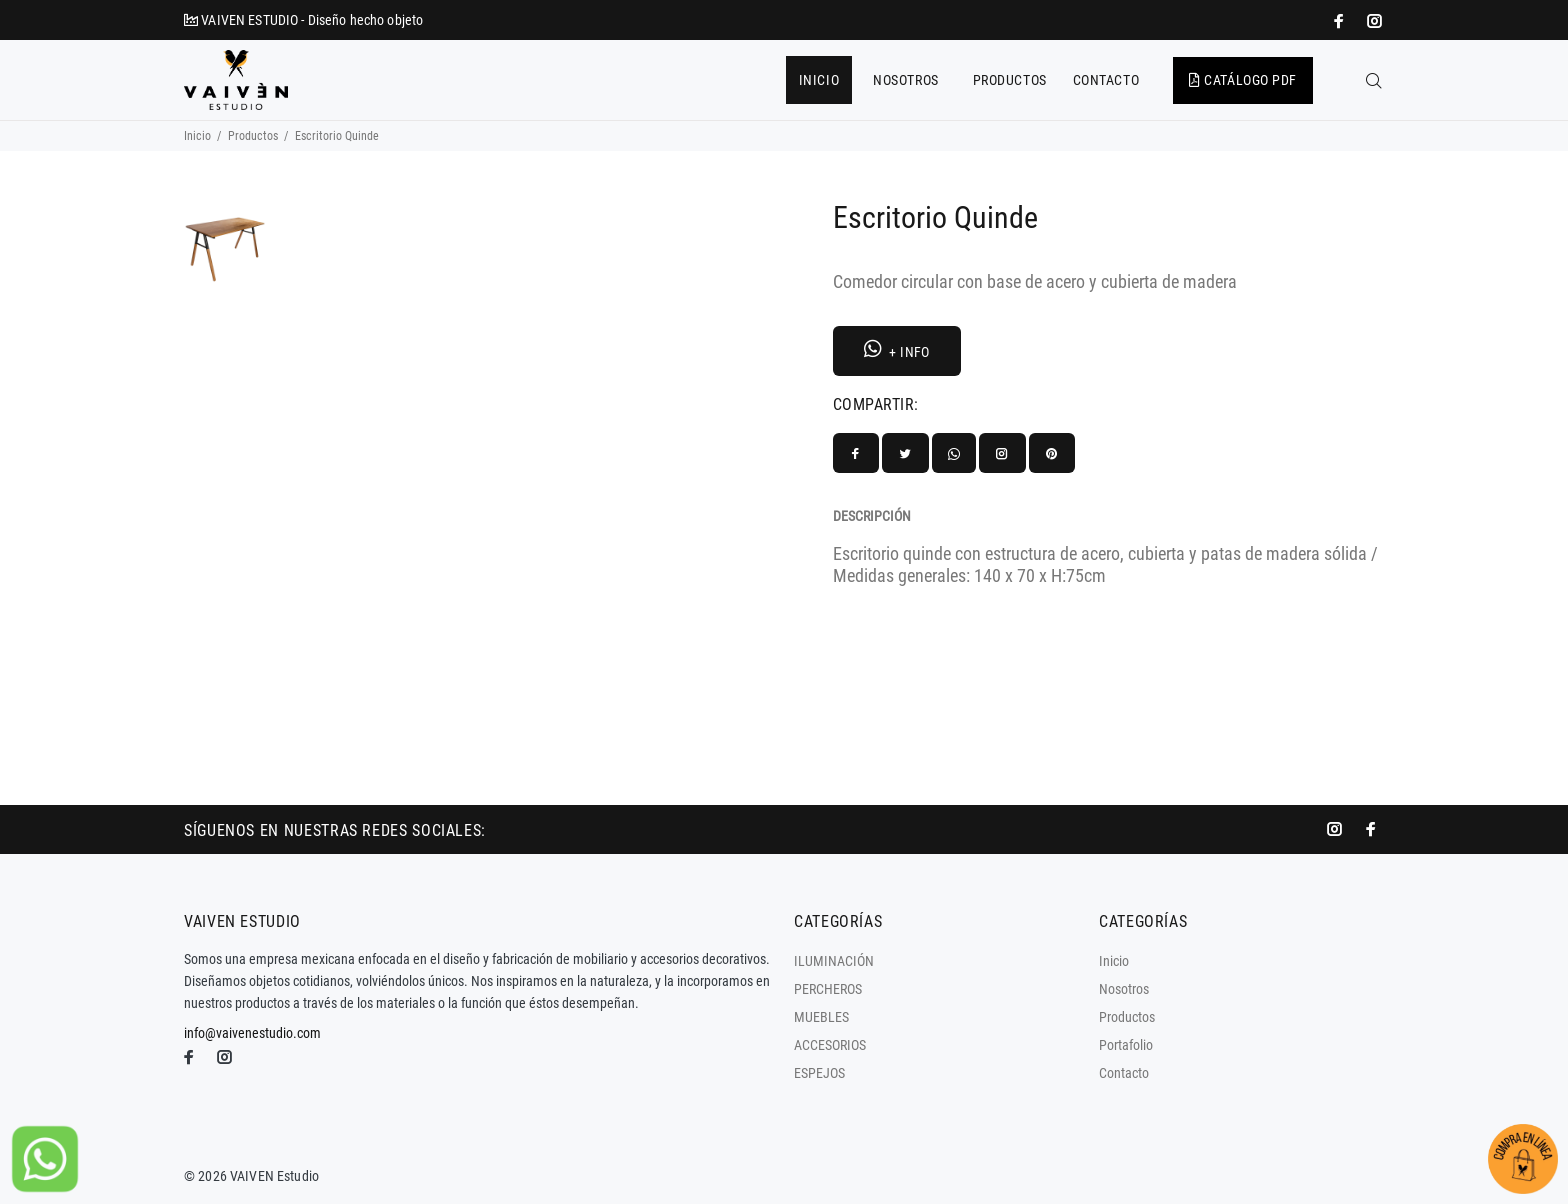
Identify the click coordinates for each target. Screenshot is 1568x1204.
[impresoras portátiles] (1341, 21)
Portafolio (1126, 1045)
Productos (253, 136)
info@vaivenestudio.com (252, 1033)
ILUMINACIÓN (834, 961)
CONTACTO (1106, 80)
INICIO (819, 80)
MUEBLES (821, 1017)
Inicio (197, 136)
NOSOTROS (905, 80)
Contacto (1124, 1073)
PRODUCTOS (1010, 80)
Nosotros (1124, 989)
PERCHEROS (828, 989)
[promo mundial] (1373, 21)
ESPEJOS (819, 1073)
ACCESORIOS (830, 1045)
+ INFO (897, 349)
